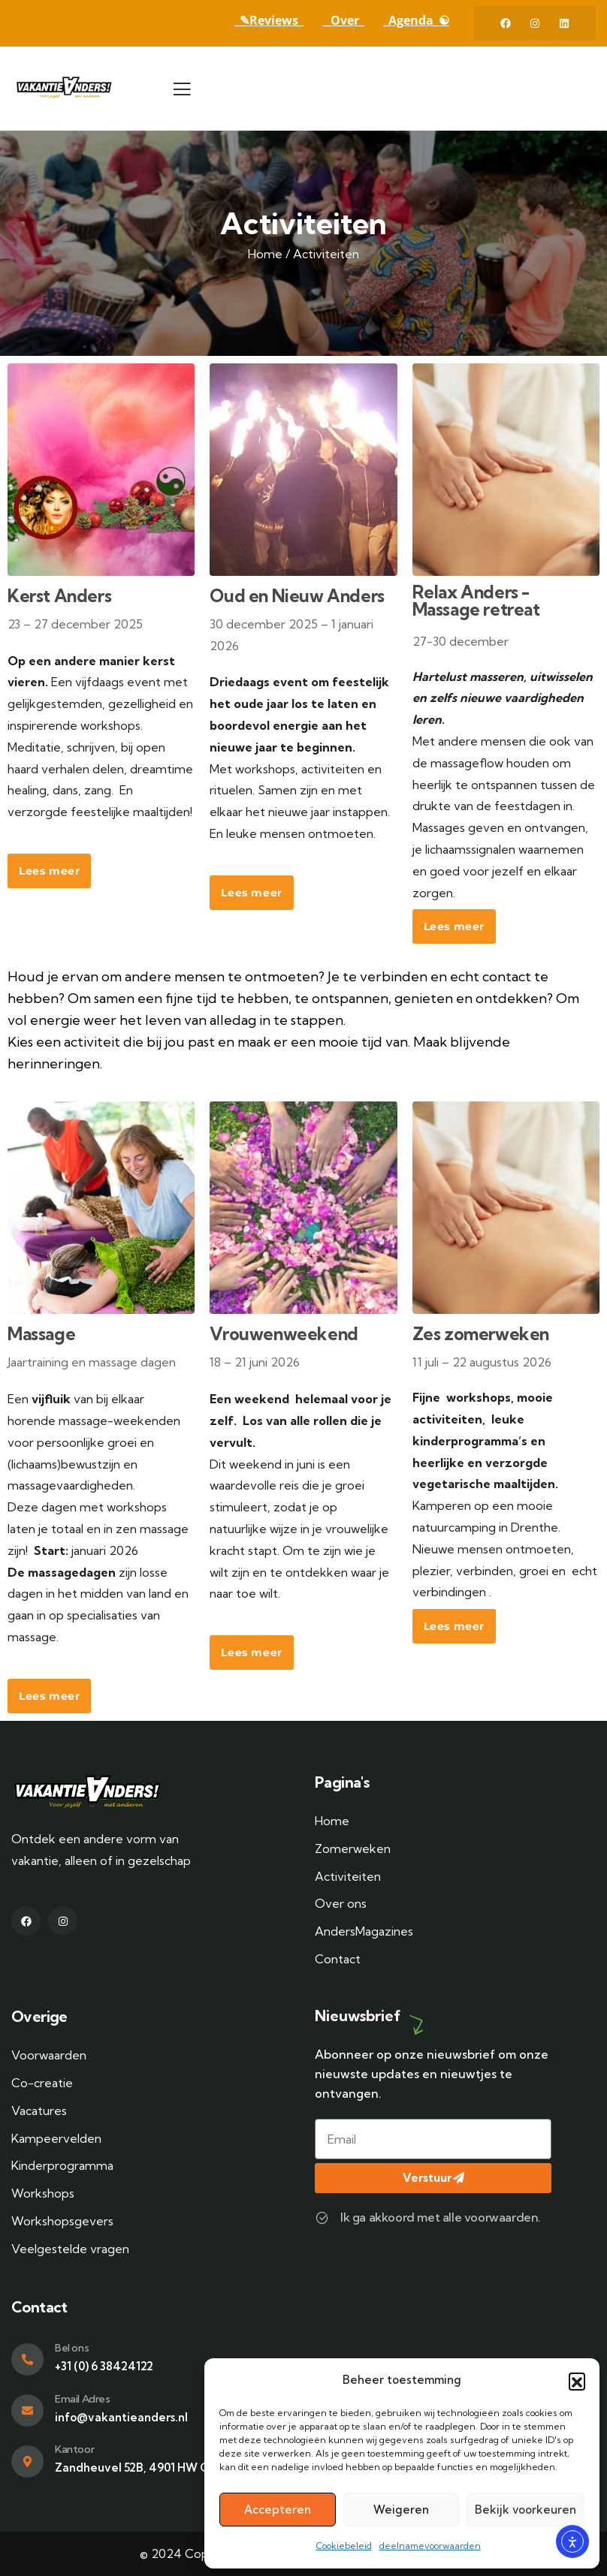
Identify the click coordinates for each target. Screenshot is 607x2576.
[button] (576, 2380)
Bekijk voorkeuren (525, 2509)
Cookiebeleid (344, 2545)
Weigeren (401, 2509)
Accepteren (277, 2509)
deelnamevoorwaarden (430, 2545)
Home (265, 253)
